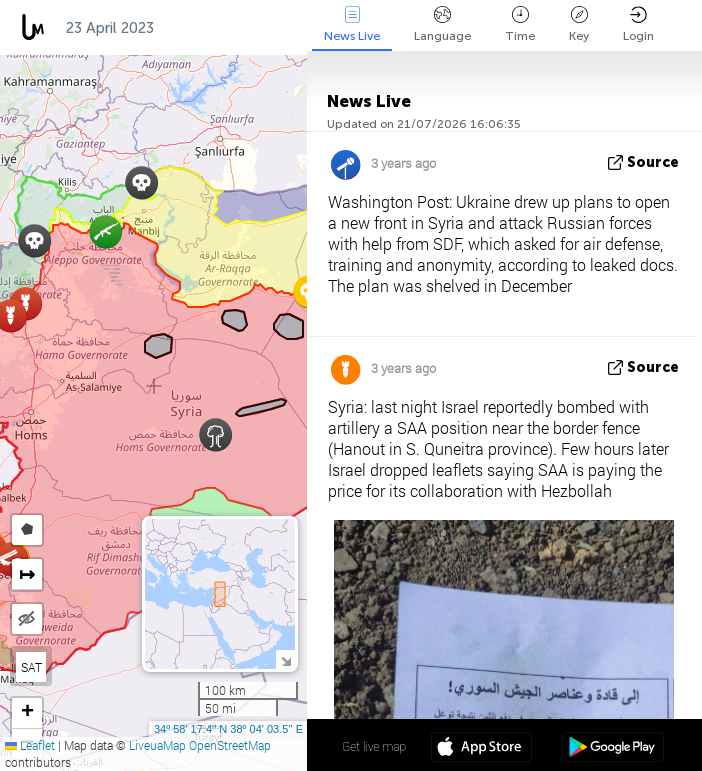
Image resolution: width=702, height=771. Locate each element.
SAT (31, 667)
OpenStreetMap (230, 745)
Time (520, 24)
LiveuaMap (157, 745)
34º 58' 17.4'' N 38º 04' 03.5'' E (228, 729)
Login (638, 24)
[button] (34, 240)
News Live (352, 24)
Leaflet (30, 745)
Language (442, 24)
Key (579, 24)
